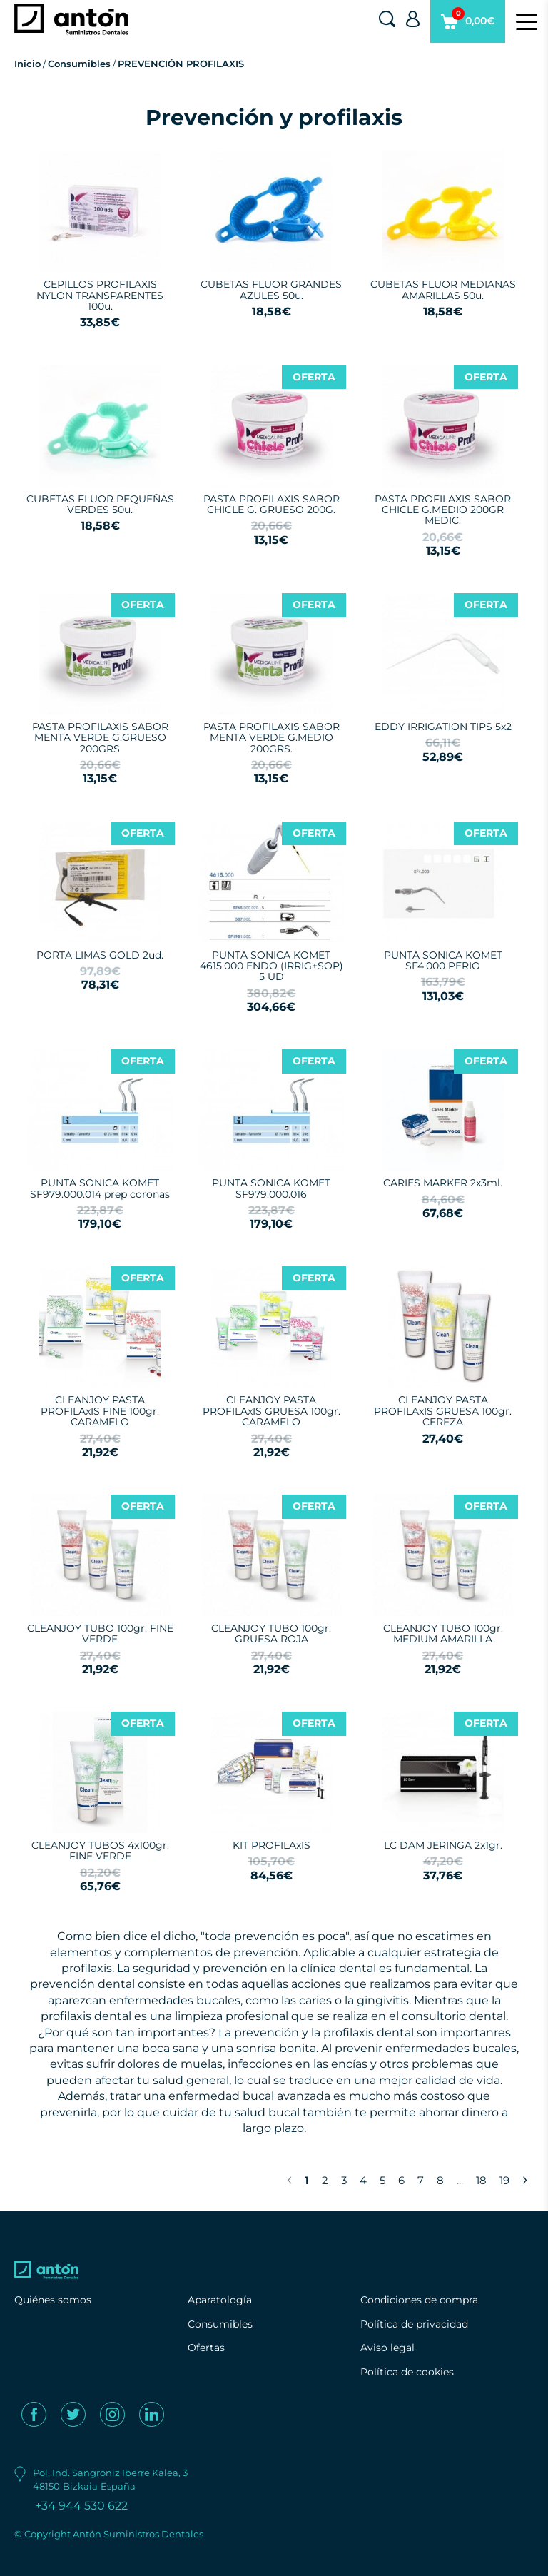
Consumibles (79, 63)
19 (504, 2180)
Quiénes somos (52, 2299)
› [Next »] (524, 2178)
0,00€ (467, 25)
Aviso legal (387, 2347)
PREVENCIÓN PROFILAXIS (181, 63)
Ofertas (206, 2347)
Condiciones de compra (419, 2299)
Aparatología (220, 2299)
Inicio (27, 63)
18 (481, 2180)
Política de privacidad (414, 2324)
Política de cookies (407, 2371)
